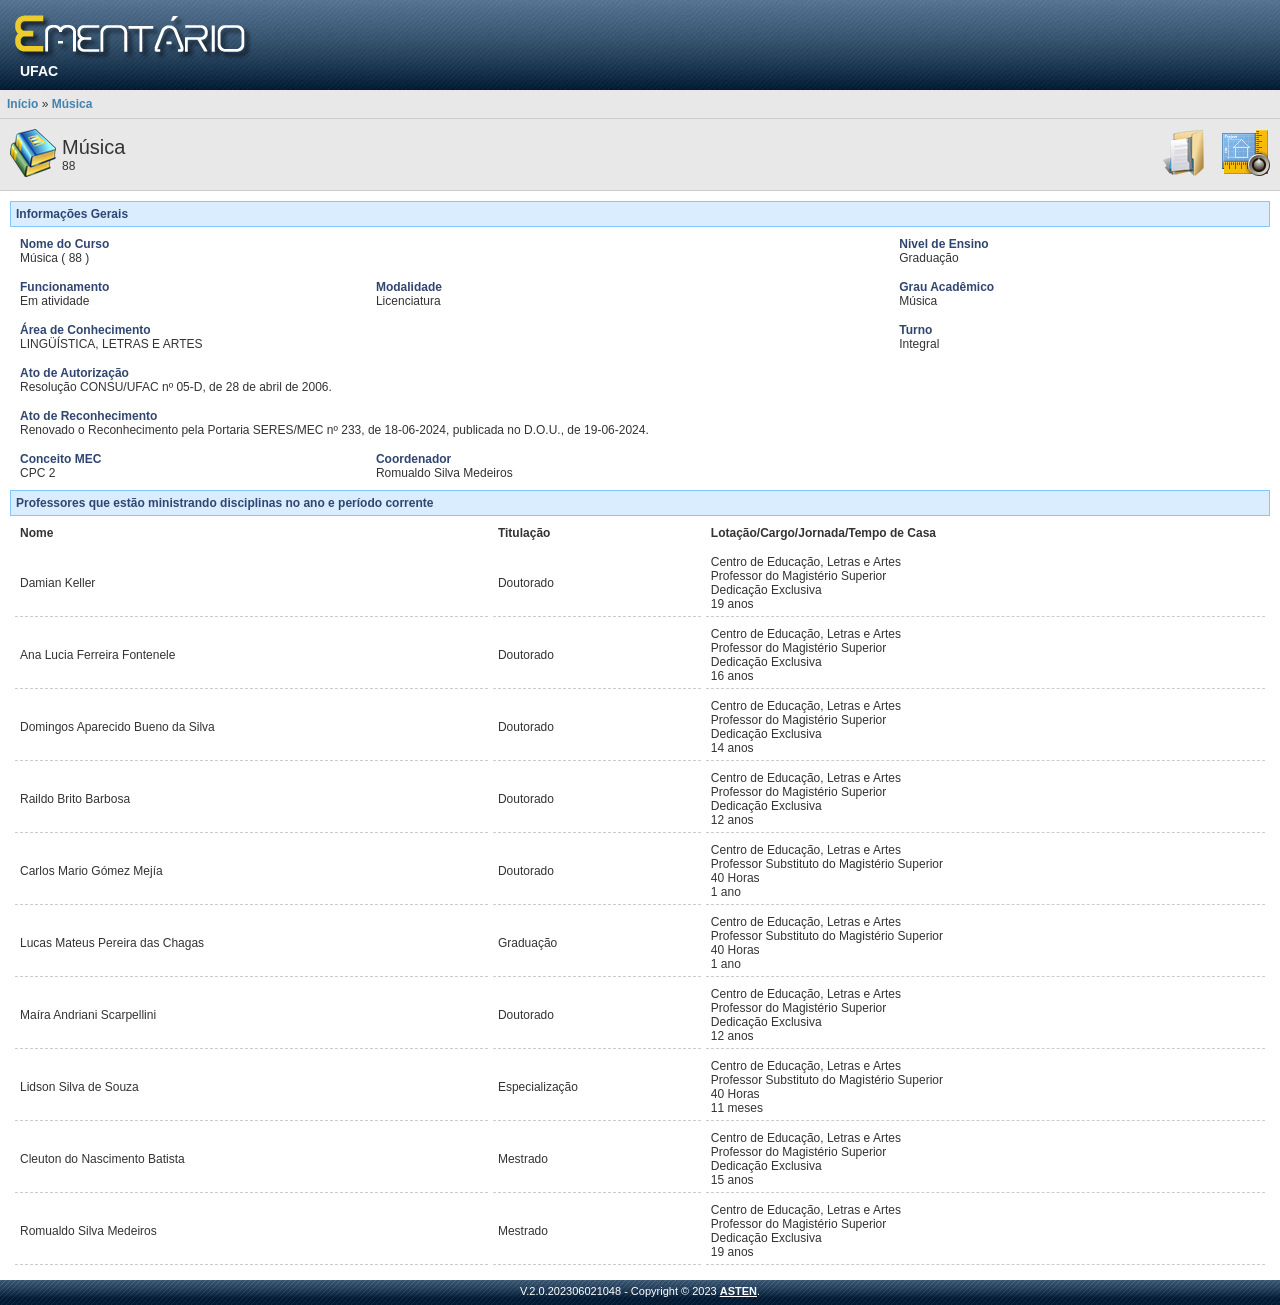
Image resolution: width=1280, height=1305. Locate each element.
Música (72, 104)
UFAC (39, 71)
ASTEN (738, 1291)
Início (22, 104)
